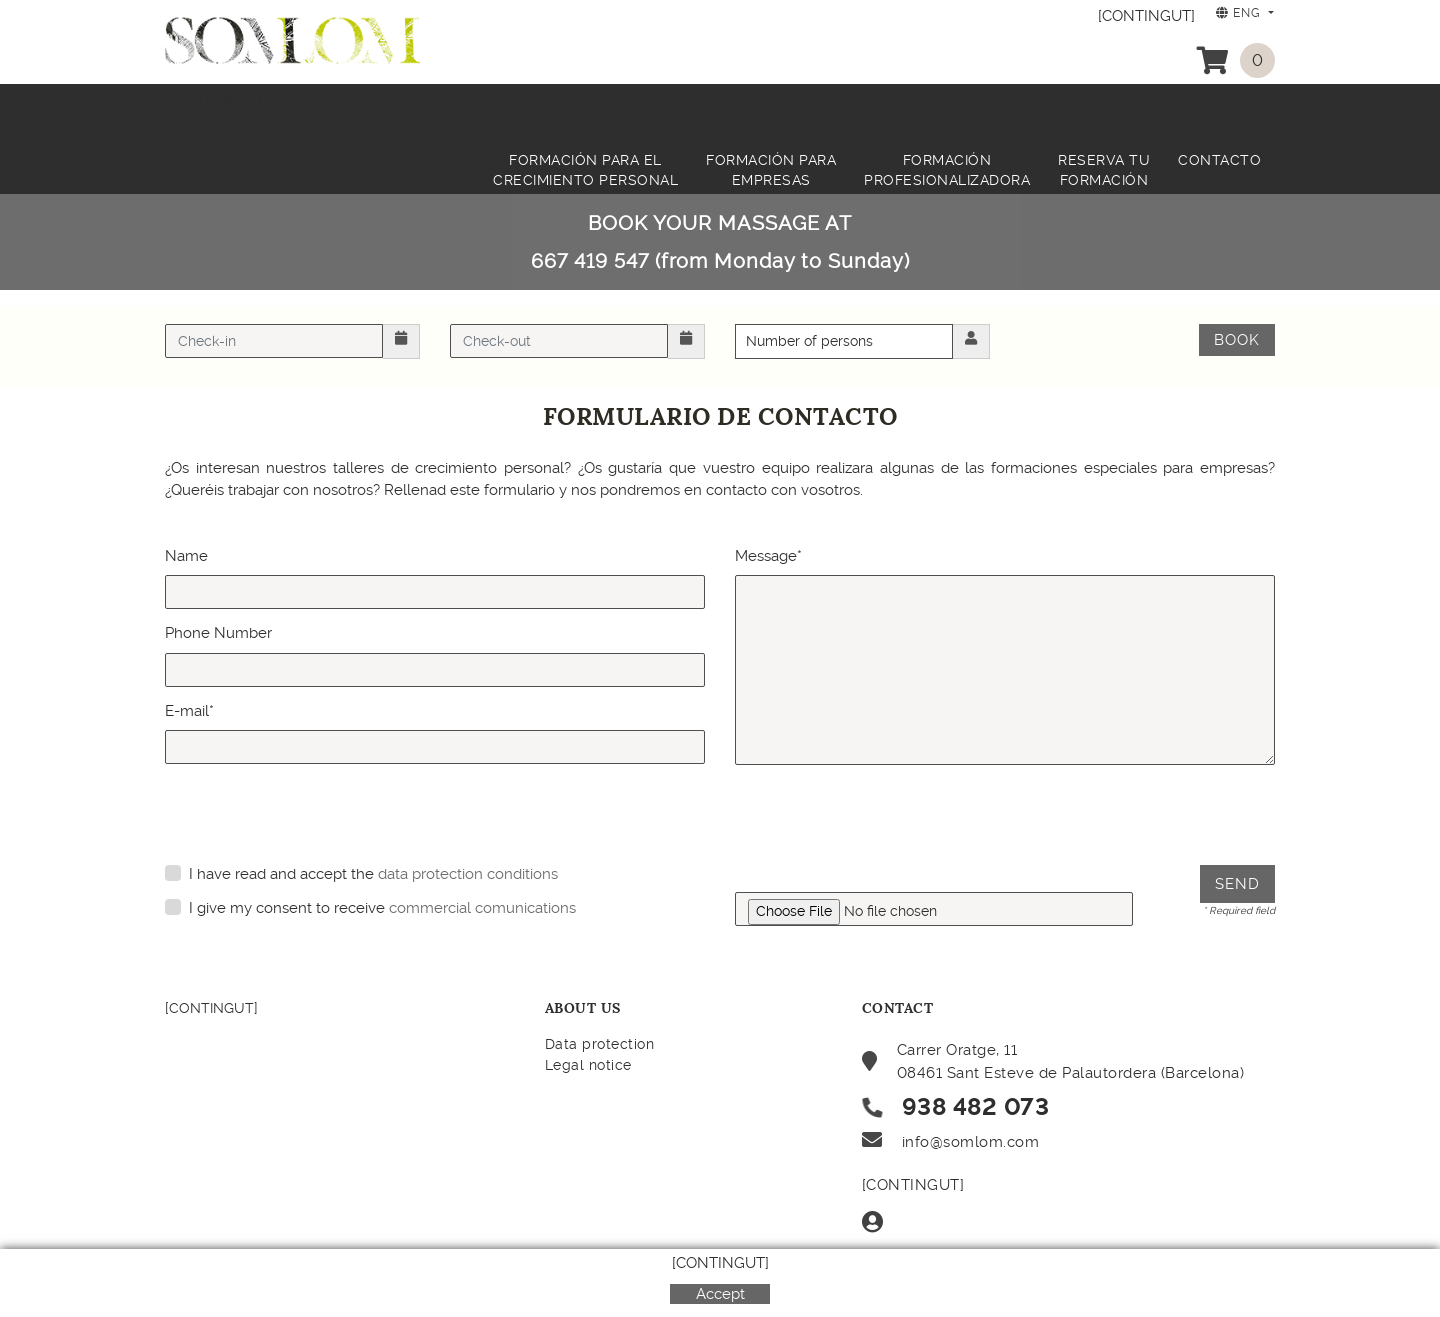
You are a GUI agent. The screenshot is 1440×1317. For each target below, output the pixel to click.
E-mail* (189, 711)
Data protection (600, 1044)
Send (1237, 884)
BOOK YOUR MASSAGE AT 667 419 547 (720, 242)
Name (186, 556)
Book (1237, 340)
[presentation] (887, 817)
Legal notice (588, 1065)
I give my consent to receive (287, 908)
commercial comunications (482, 908)
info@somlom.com (971, 1142)
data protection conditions (468, 874)
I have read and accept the (281, 874)
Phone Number (218, 633)
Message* (768, 556)
